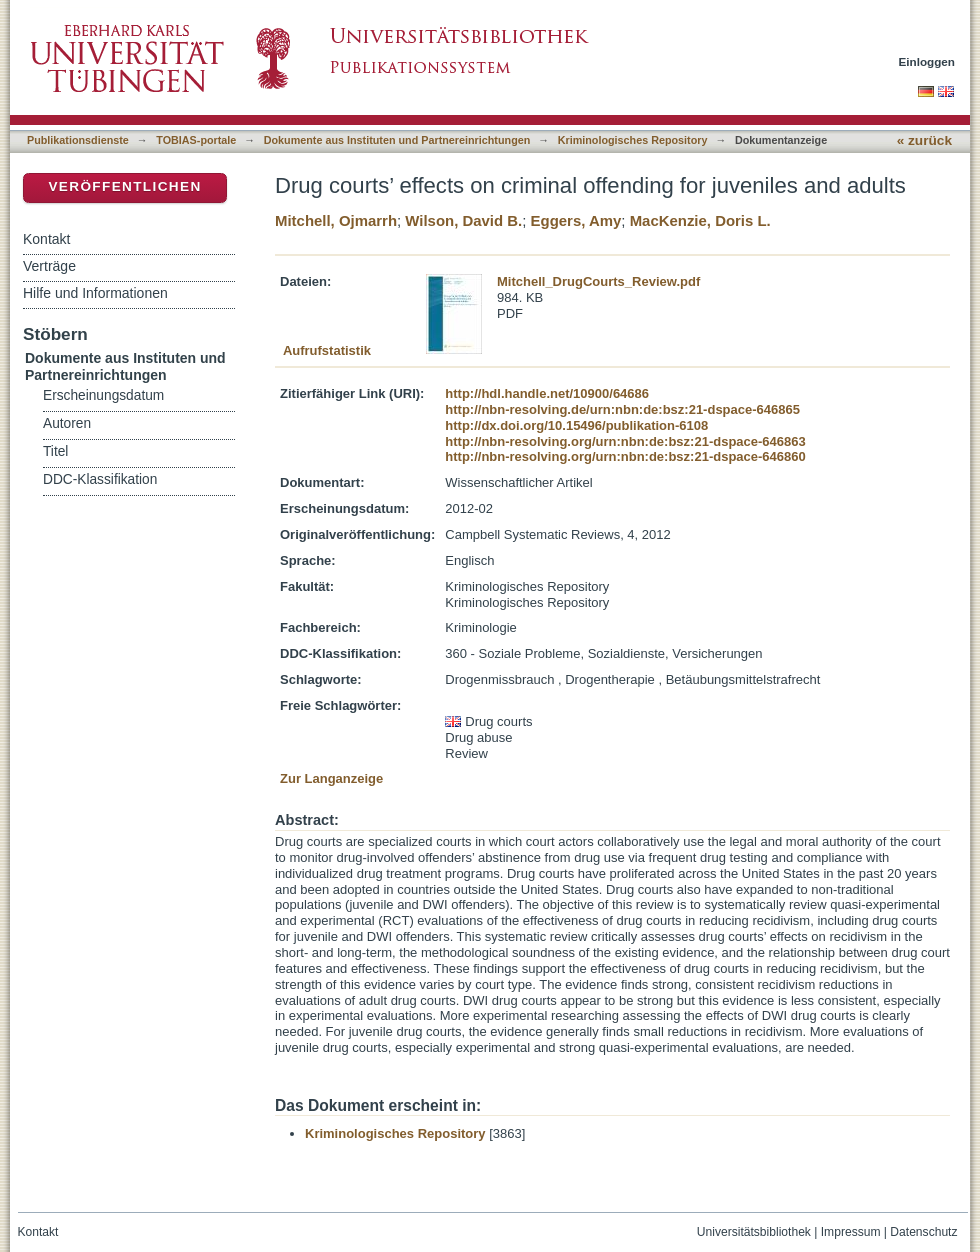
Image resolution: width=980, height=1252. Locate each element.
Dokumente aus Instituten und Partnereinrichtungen (397, 140)
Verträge (49, 266)
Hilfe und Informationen (95, 293)
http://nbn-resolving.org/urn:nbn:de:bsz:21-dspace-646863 (625, 441)
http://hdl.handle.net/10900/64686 (547, 393)
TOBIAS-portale (196, 140)
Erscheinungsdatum (103, 395)
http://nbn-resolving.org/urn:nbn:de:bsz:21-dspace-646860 (625, 456)
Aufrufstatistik (327, 350)
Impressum (851, 1232)
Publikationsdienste (78, 140)
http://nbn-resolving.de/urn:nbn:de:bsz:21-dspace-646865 (622, 409)
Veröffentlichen (124, 186)
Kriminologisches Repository (633, 140)
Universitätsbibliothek (754, 1232)
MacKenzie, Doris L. (700, 220)
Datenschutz (923, 1232)
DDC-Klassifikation (100, 479)
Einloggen (927, 61)
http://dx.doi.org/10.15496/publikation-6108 (576, 425)
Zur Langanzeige (331, 778)
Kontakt (46, 239)
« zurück (924, 140)
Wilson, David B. (463, 220)
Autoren (67, 423)
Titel (55, 451)
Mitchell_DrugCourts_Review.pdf (598, 281)
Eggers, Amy (576, 220)
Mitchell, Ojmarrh (336, 220)
